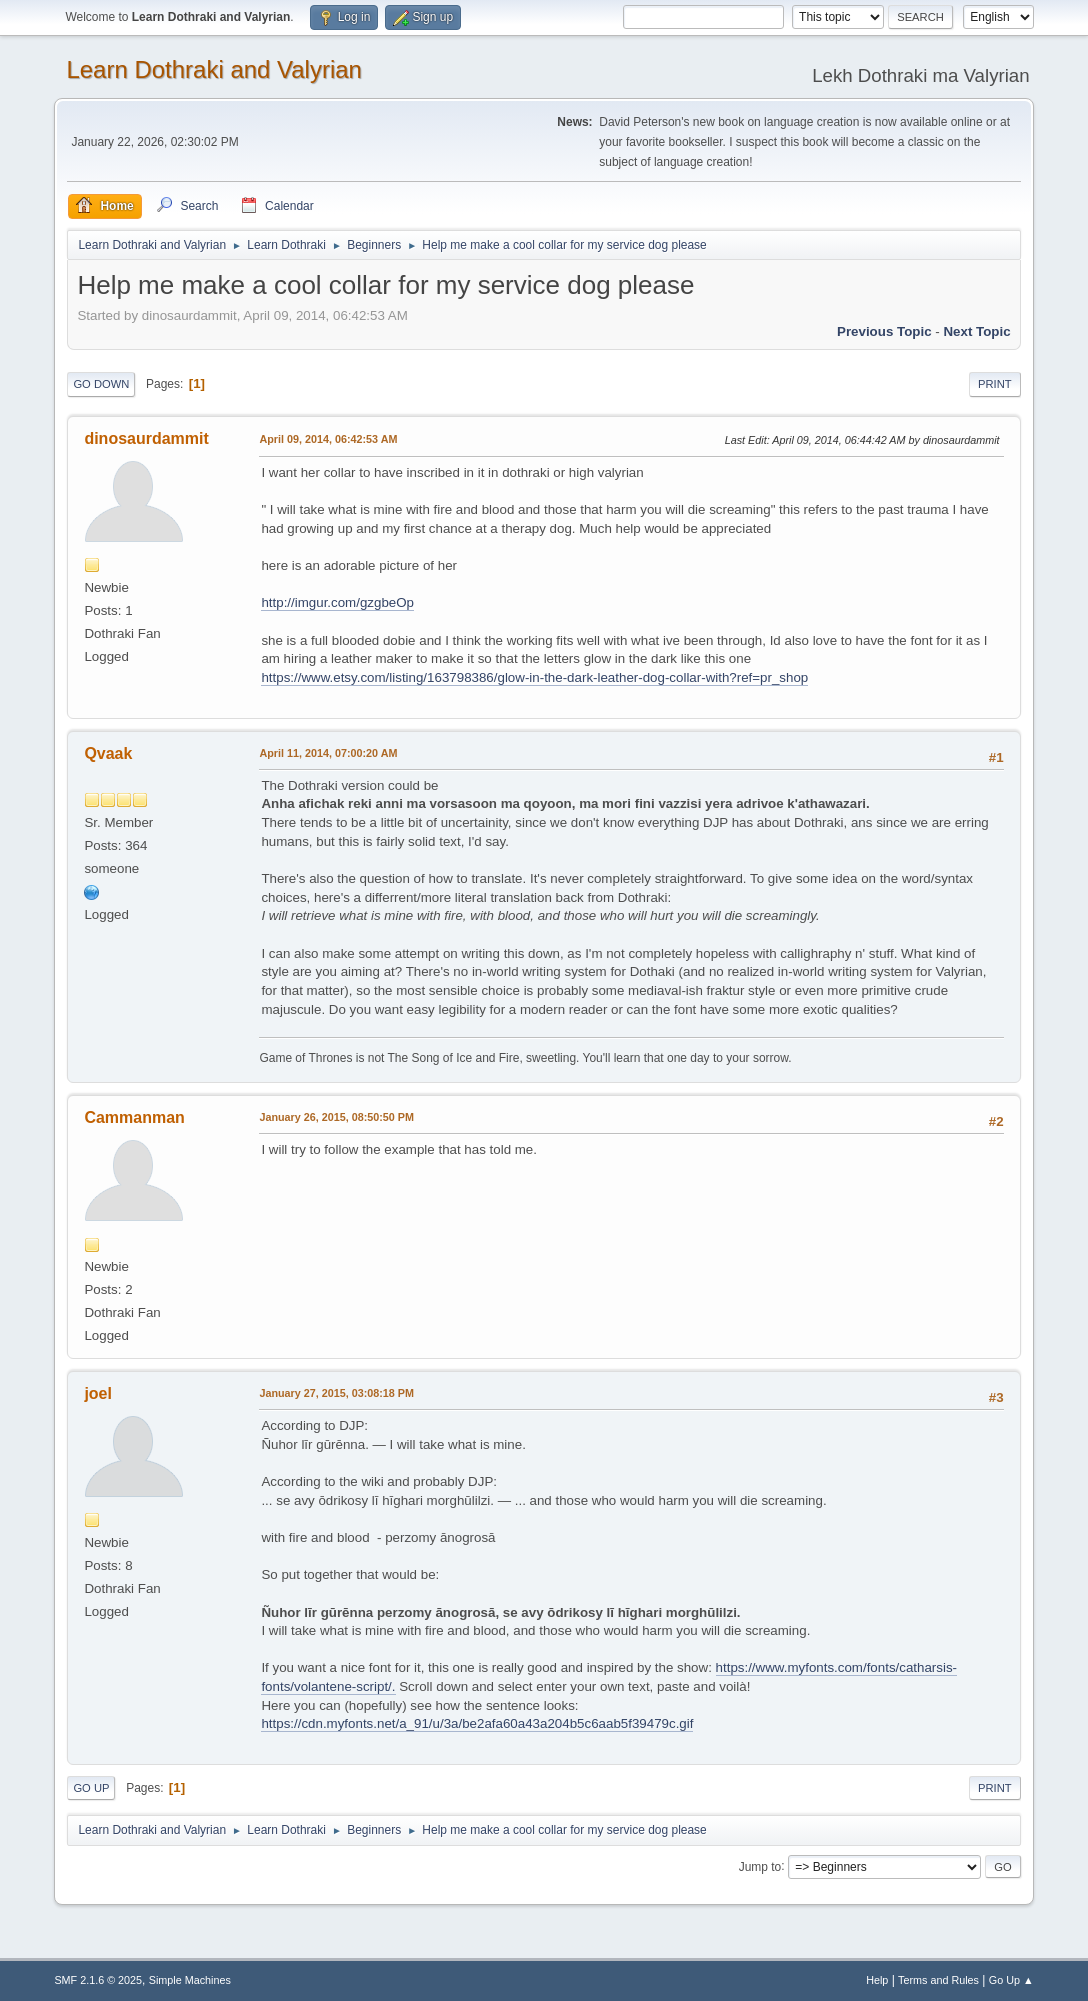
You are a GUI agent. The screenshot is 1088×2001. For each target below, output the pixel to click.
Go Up (91, 1788)
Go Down (101, 384)
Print (995, 384)
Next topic (976, 331)
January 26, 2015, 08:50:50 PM (336, 1117)
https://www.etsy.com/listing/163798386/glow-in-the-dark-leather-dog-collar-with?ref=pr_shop (534, 677)
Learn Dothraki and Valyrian (214, 69)
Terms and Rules (938, 1980)
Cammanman (134, 1117)
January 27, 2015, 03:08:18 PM (336, 1393)
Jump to (760, 1866)
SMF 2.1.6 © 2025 (98, 1980)
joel (98, 1393)
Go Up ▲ (1011, 1980)
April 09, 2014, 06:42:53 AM (328, 439)
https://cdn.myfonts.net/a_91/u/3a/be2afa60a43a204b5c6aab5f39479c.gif (477, 1723)
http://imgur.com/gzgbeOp (337, 602)
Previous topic (884, 331)
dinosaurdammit (146, 438)
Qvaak (108, 753)
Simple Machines (190, 1980)
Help (877, 1980)
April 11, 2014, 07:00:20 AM (328, 753)
